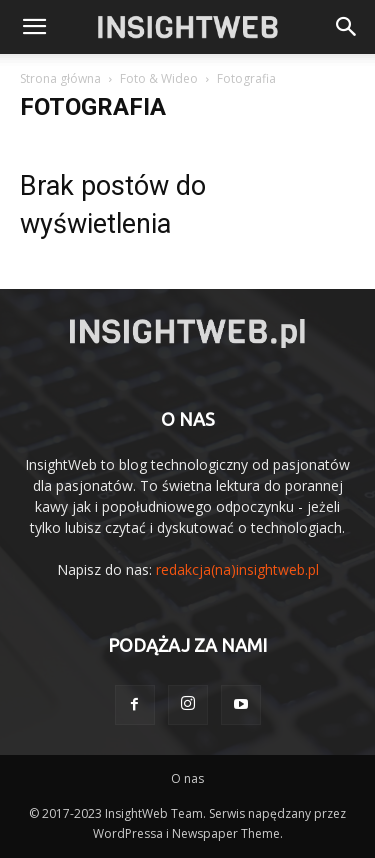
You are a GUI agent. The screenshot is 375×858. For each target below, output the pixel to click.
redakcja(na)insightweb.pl (237, 569)
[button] (347, 27)
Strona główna (60, 78)
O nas (187, 778)
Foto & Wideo (159, 78)
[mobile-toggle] (34, 27)
